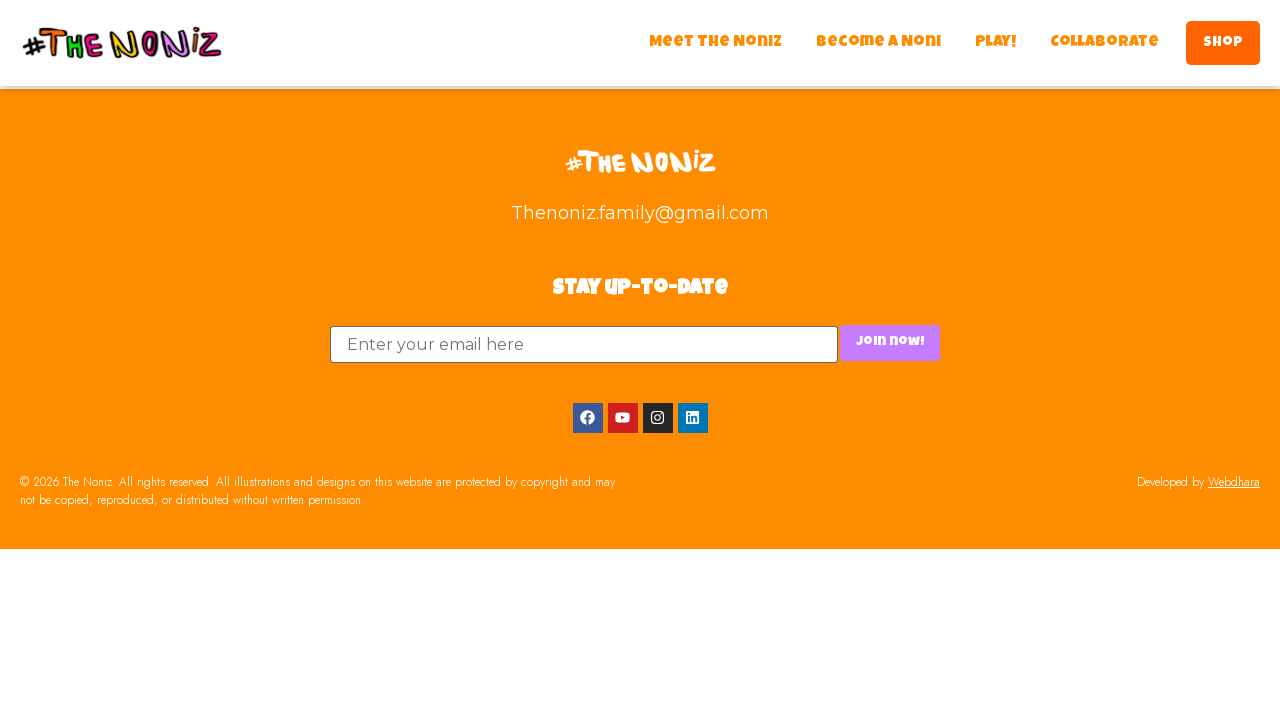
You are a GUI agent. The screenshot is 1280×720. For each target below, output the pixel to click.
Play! (995, 43)
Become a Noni (878, 43)
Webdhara (1234, 482)
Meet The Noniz (715, 43)
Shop (1223, 43)
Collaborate (1104, 43)
